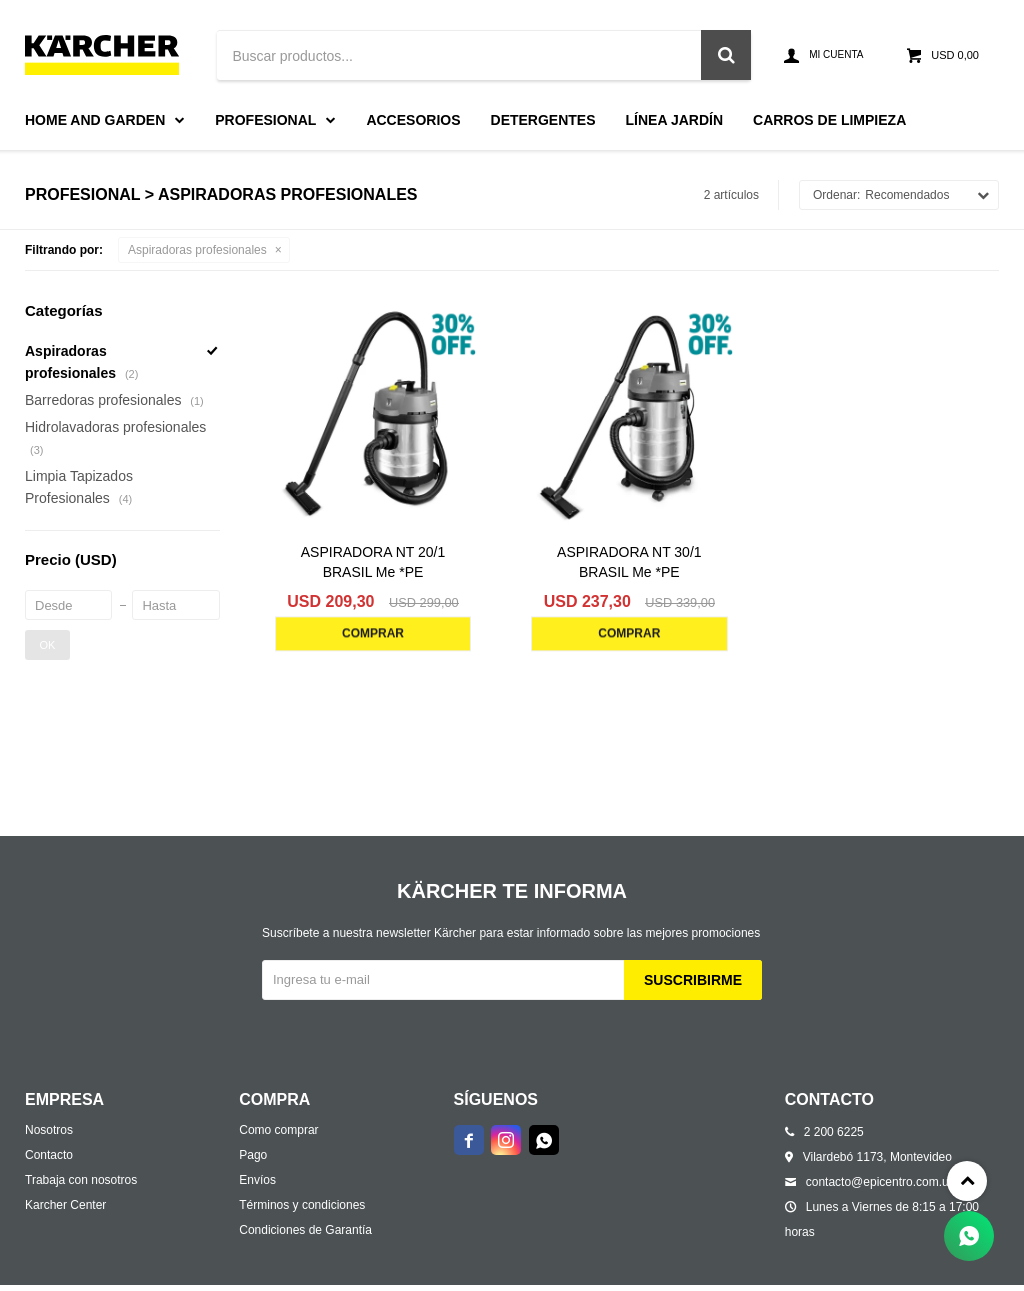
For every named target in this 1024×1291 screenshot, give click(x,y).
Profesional (265, 120)
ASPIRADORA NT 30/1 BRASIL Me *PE (629, 562)
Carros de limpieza (829, 120)
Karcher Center (65, 1205)
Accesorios (413, 120)
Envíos (257, 1180)
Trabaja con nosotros (81, 1180)
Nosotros (49, 1130)
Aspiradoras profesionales (197, 250)
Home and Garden (95, 120)
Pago (253, 1155)
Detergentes (543, 120)
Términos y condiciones (302, 1205)
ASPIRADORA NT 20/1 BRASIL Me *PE (373, 562)
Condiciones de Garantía (305, 1230)
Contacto (49, 1155)
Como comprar (278, 1130)
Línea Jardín (675, 120)
